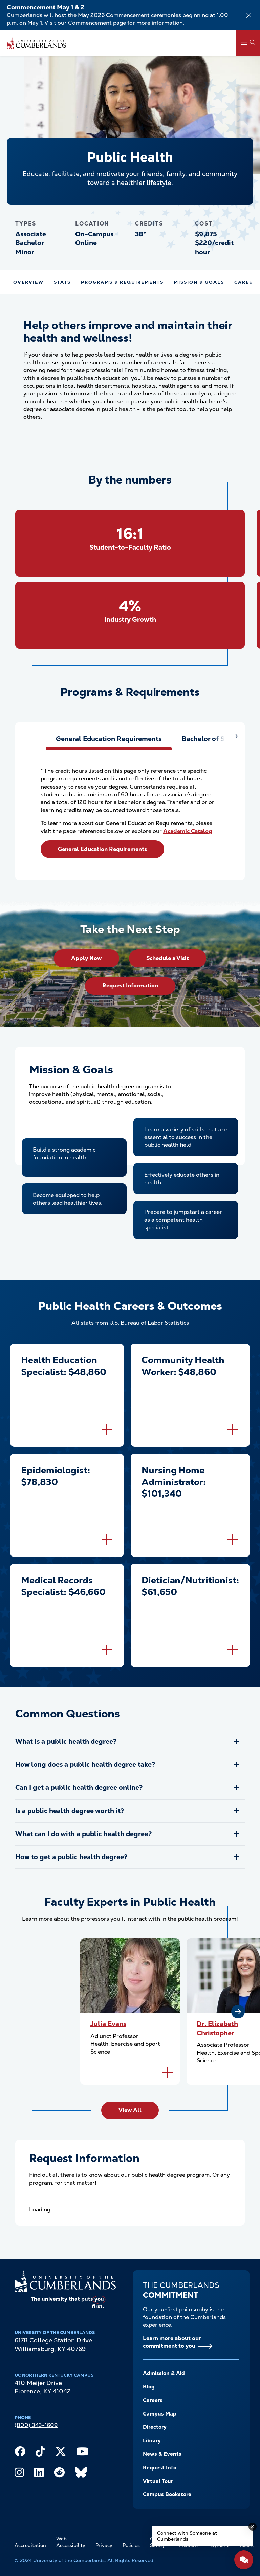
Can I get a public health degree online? (79, 1787)
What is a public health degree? (65, 1741)
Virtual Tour (158, 2481)
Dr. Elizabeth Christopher (217, 2028)
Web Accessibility (70, 2542)
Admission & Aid (164, 2373)
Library (152, 2440)
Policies (131, 2545)
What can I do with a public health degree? (83, 1834)
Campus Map (159, 2413)
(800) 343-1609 (36, 2425)
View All (130, 2110)
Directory (155, 2427)
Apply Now (86, 958)
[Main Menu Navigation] (248, 43)
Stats (62, 282)
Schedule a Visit (167, 958)
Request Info (159, 2467)
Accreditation (30, 2545)
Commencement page (97, 22)
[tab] (109, 739)
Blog (149, 2386)
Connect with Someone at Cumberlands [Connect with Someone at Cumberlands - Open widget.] (187, 2536)
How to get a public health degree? (71, 1857)
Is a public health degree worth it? (69, 1811)
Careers (152, 2400)
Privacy (103, 2545)
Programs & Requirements (122, 282)
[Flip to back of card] (107, 1429)
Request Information (130, 985)
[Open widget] (243, 2559)
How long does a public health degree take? (85, 1764)
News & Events (162, 2454)
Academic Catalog (187, 831)
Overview (28, 282)
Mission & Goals (199, 282)
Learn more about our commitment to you (172, 2342)
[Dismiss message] (252, 2527)
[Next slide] (238, 2011)
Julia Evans (108, 2024)
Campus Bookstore (167, 2494)
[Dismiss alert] (248, 15)
